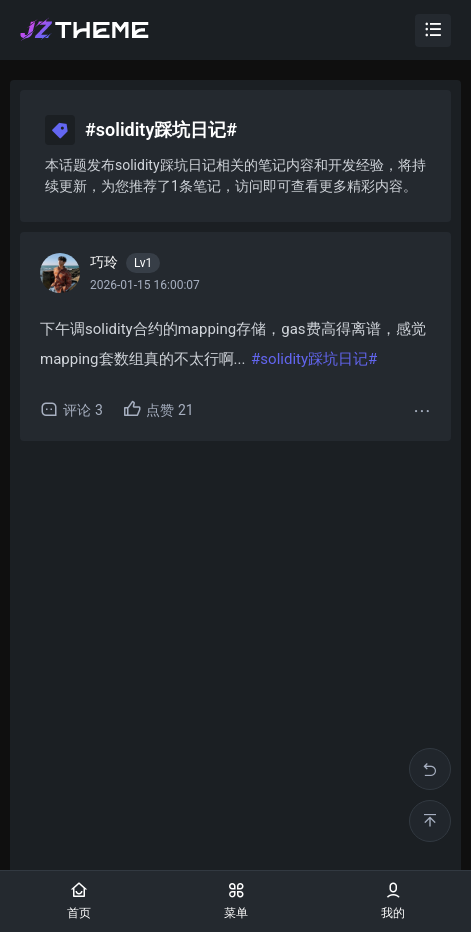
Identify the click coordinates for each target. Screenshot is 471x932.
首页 (79, 900)
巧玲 (125, 263)
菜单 (236, 900)
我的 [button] (393, 900)
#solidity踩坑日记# (314, 359)
